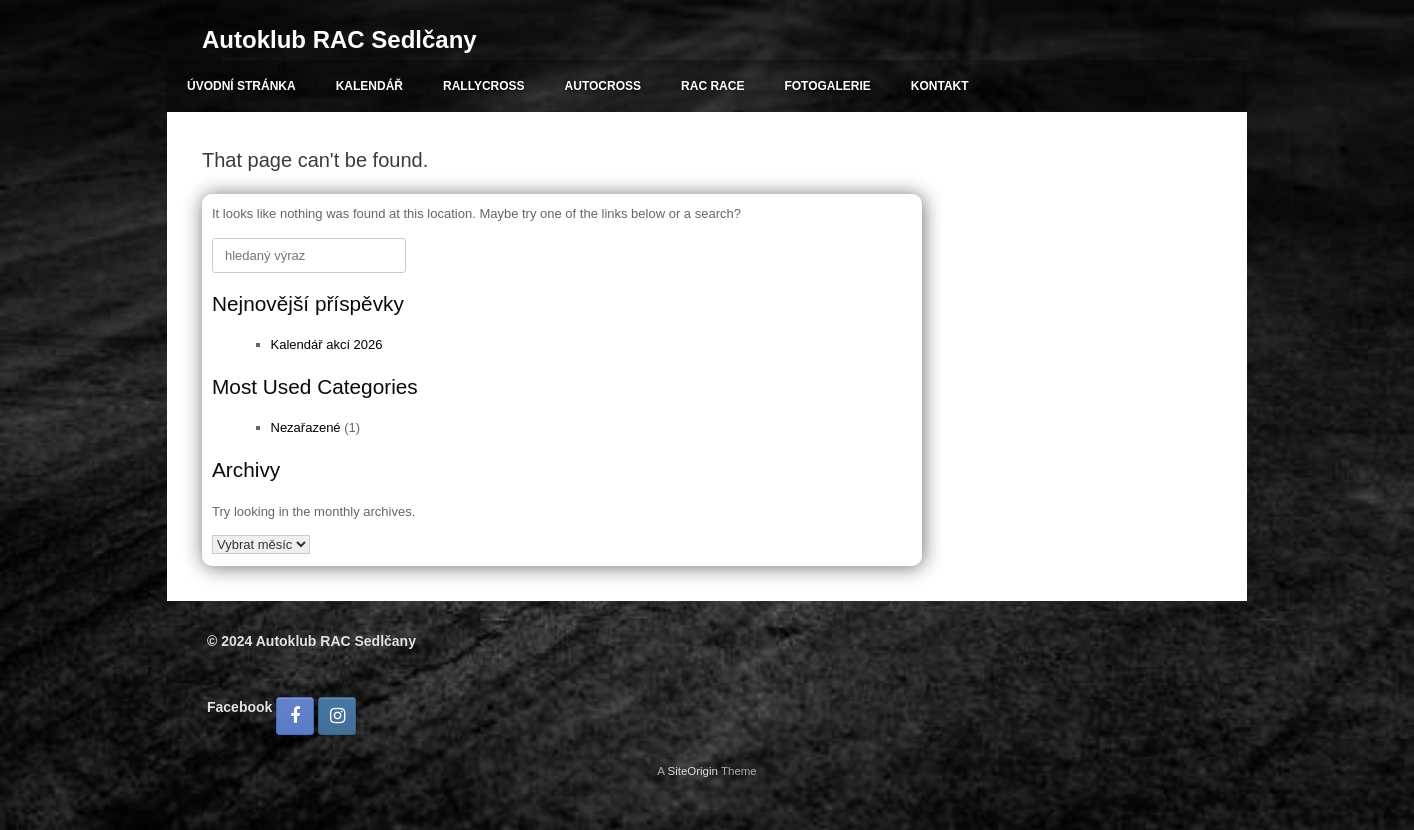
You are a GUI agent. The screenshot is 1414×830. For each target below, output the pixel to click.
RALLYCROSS (484, 86)
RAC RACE (712, 86)
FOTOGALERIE (827, 86)
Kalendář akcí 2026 (327, 344)
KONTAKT (940, 86)
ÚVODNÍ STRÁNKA (241, 86)
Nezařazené (306, 427)
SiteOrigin (692, 771)
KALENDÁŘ (369, 86)
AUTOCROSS (603, 86)
